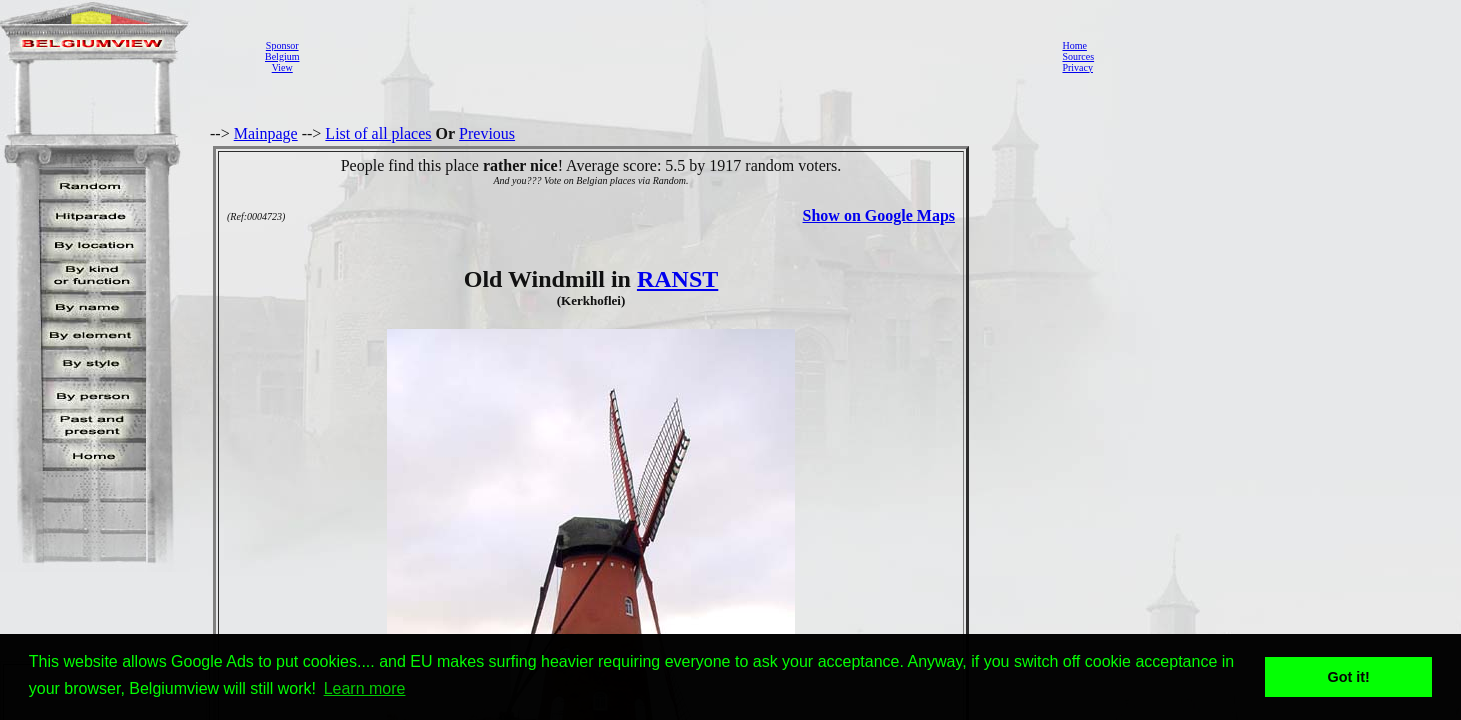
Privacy (1077, 67)
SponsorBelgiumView (282, 56)
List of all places (378, 133)
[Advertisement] (675, 56)
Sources (1078, 56)
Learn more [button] (365, 688)
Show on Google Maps (879, 215)
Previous (487, 133)
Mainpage (266, 133)
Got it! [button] (1349, 677)
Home (1074, 45)
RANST (677, 279)
